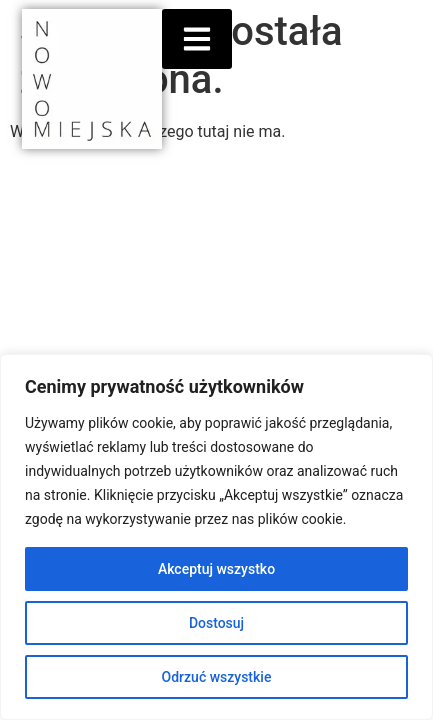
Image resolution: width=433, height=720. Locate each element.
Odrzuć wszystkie (217, 677)
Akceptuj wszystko (216, 569)
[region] (216, 537)
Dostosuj (216, 623)
